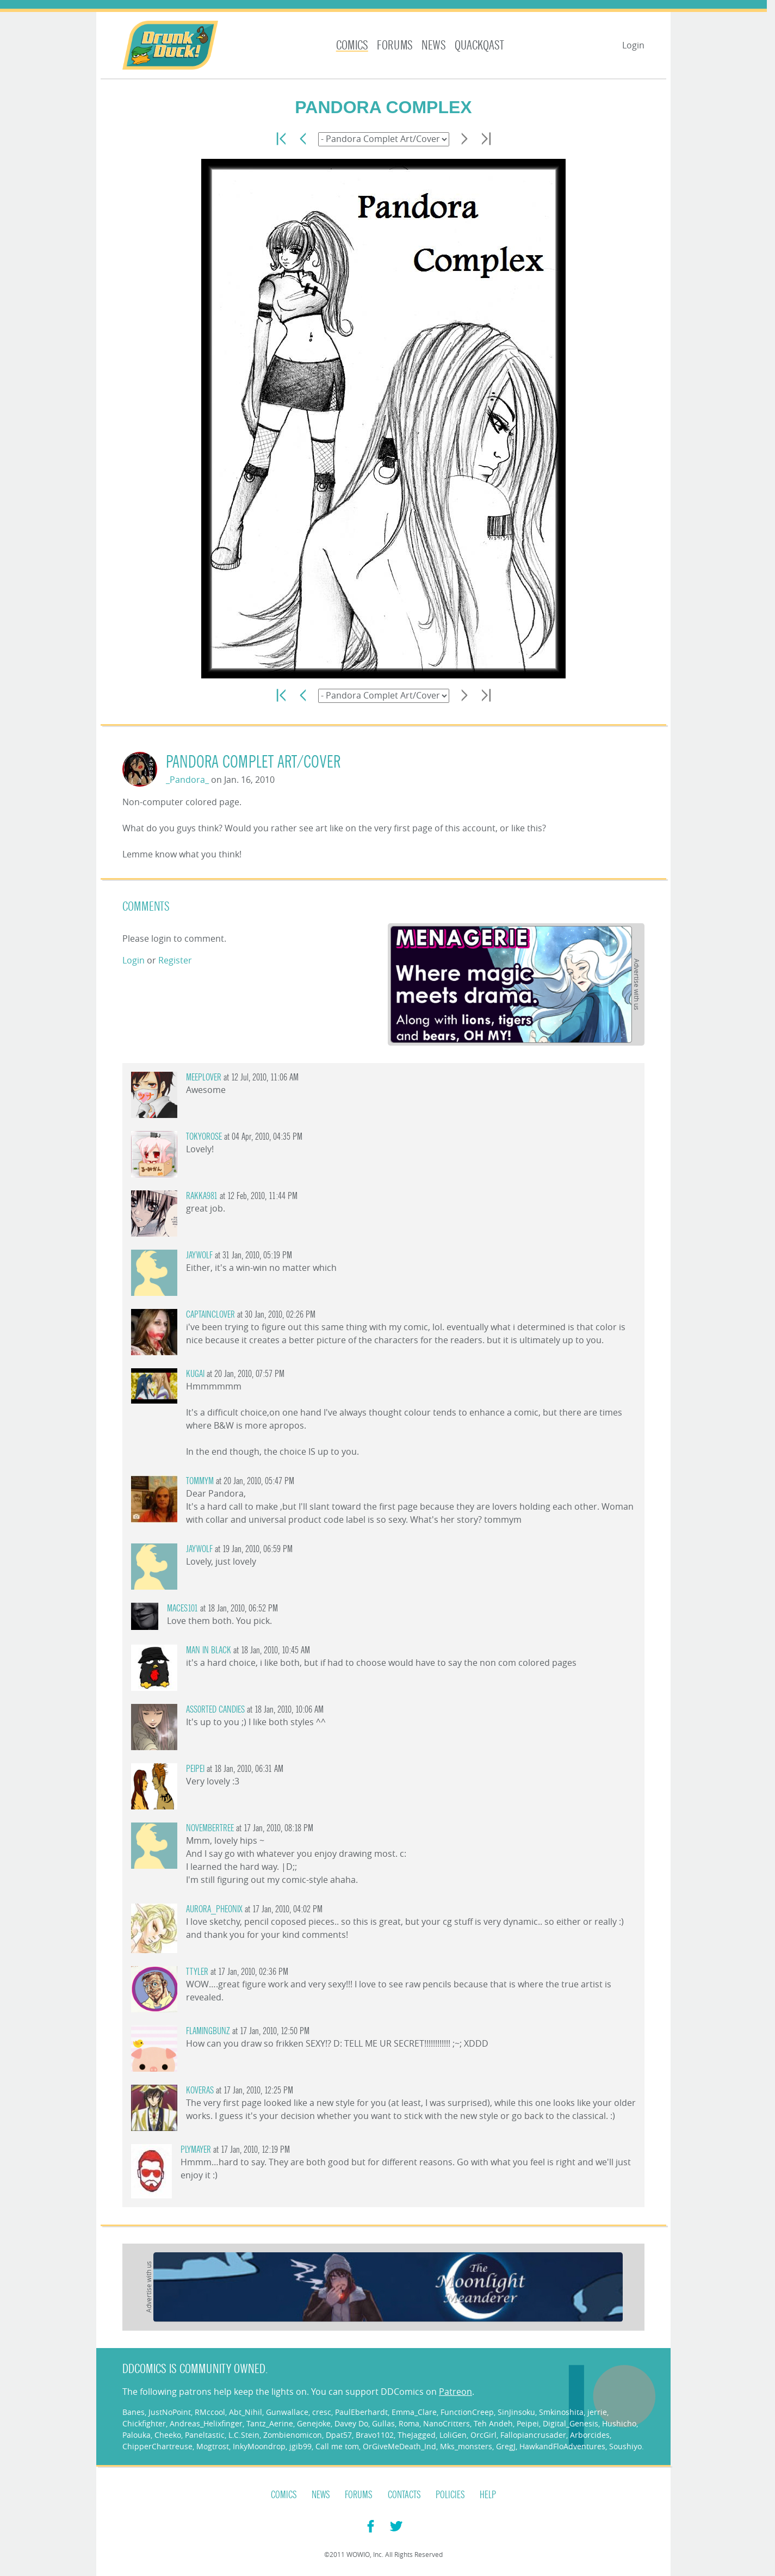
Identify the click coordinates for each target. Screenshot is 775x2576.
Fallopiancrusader (533, 2435)
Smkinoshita (561, 2412)
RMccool (210, 2412)
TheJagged (417, 2435)
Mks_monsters (466, 2446)
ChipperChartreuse (157, 2446)
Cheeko (167, 2435)
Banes (133, 2412)
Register (175, 960)
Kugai (195, 1374)
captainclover (210, 1314)
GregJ (506, 2446)
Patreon (455, 2392)
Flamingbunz (208, 2031)
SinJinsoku (516, 2412)
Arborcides (590, 2435)
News (433, 45)
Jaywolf (199, 1255)
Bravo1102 (375, 2435)
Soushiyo (625, 2446)
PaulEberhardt (361, 2412)
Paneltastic (205, 2435)
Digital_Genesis (570, 2423)
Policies (450, 2495)
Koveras (200, 2090)
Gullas (383, 2423)
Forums (395, 45)
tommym (200, 1481)
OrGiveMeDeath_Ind (399, 2446)
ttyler (197, 1972)
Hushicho (619, 2423)
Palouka (136, 2435)
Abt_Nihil (245, 2412)
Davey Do (351, 2423)
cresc (321, 2412)
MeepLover (203, 1077)
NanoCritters (446, 2423)
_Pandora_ (187, 780)
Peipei (195, 1769)
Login (633, 45)
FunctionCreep (467, 2412)
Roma (409, 2423)
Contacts (404, 2495)
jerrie (597, 2412)
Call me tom (337, 2446)
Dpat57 (339, 2435)
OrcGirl (483, 2435)
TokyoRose (204, 1136)
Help (488, 2495)
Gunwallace (287, 2412)
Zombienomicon (292, 2435)
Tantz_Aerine (269, 2423)
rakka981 (202, 1196)
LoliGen (453, 2435)
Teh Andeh (493, 2423)
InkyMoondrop (259, 2446)
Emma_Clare (414, 2412)
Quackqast (479, 45)
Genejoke (314, 2423)
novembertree (210, 1828)
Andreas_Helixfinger (206, 2423)
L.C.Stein (243, 2435)
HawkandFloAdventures (562, 2446)
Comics (352, 45)
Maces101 (182, 1608)
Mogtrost (212, 2446)
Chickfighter (144, 2423)
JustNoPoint (169, 2412)
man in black (208, 1650)
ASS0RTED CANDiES (215, 1709)
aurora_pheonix (214, 1909)
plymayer (196, 2149)
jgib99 (300, 2446)
